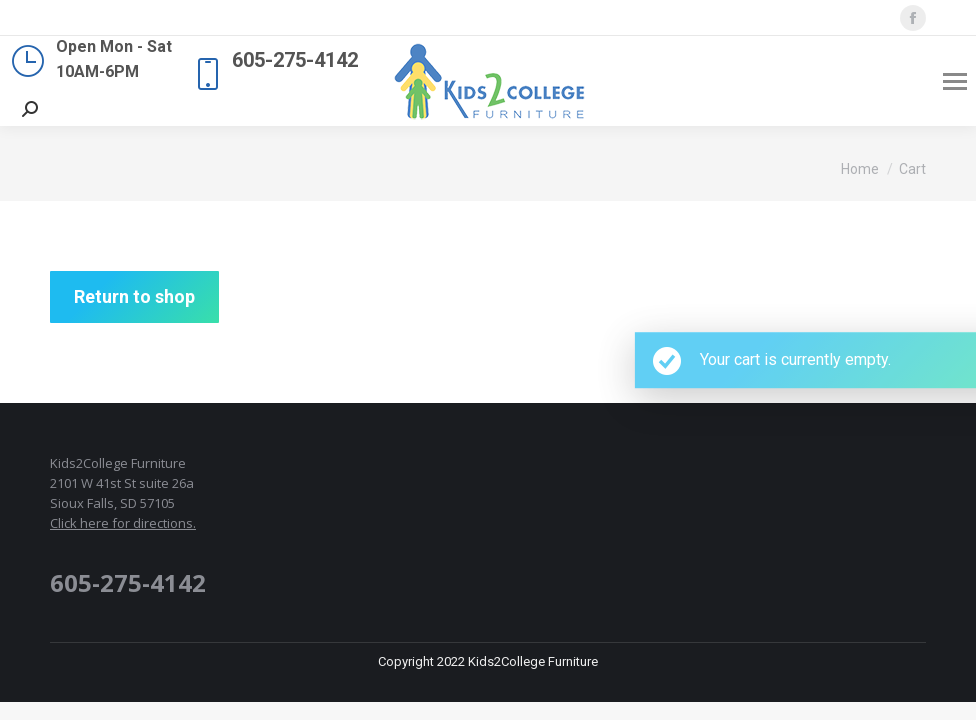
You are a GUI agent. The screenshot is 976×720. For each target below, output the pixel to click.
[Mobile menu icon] (955, 81)
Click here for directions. (123, 523)
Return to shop (134, 296)
